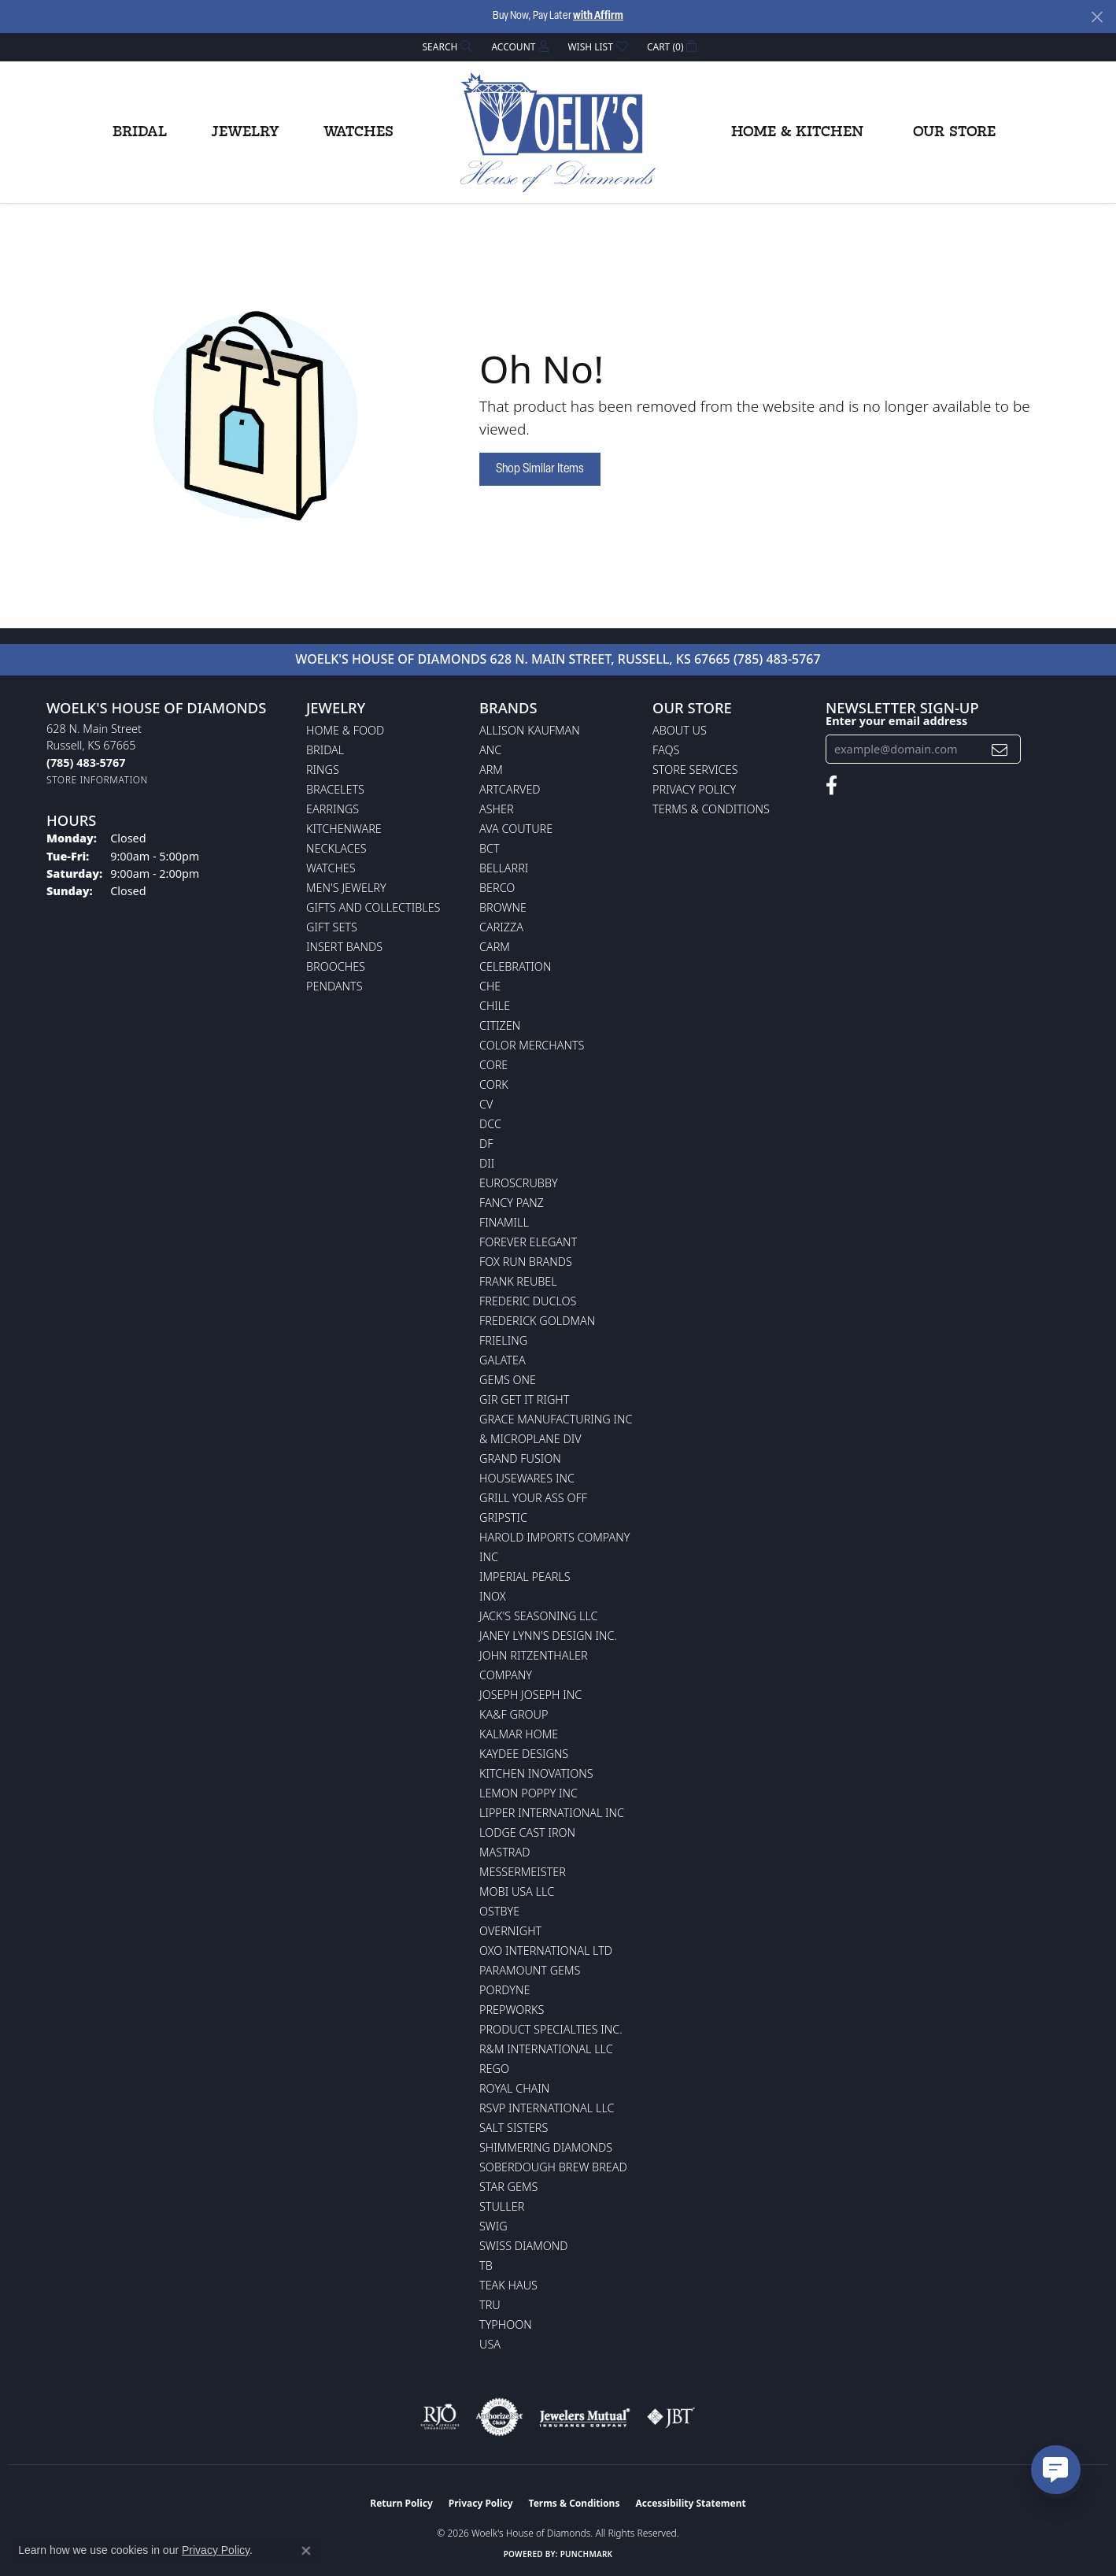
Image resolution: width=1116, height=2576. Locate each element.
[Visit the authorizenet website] (499, 2417)
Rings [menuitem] (322, 769)
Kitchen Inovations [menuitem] (536, 1773)
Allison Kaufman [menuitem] (529, 730)
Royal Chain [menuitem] (514, 2088)
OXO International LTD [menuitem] (545, 1950)
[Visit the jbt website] (671, 2417)
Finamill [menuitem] (504, 1222)
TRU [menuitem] (490, 2304)
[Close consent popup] (306, 2551)
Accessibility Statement (690, 2503)
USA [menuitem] (490, 2344)
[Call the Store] (85, 762)
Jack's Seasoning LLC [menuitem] (538, 1615)
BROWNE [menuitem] (503, 907)
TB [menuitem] (486, 2265)
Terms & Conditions (711, 808)
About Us (679, 730)
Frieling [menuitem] (503, 1340)
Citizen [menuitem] (499, 1025)
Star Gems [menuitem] (508, 2186)
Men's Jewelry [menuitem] (346, 887)
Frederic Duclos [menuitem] (527, 1301)
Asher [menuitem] (496, 808)
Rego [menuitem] (494, 2068)
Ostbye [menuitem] (499, 1911)
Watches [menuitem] (331, 868)
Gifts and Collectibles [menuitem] (373, 907)
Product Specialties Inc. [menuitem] (551, 2029)
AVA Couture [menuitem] (515, 828)
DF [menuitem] (486, 1143)
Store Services (695, 769)
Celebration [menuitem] (515, 966)
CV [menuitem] (486, 1104)
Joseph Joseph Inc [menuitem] (530, 1694)
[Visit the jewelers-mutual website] (584, 2417)
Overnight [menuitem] (510, 1930)
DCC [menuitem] (490, 1123)
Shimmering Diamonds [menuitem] (545, 2147)
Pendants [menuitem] (334, 986)
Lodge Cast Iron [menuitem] (527, 1832)
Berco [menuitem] (497, 887)
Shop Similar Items (540, 469)
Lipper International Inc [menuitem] (551, 1812)
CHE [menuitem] (490, 986)
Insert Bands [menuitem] (344, 946)
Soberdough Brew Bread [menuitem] (553, 2167)
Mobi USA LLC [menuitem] (516, 1891)
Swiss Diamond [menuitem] (523, 2245)
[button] (446, 47)
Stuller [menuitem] (501, 2206)
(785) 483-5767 (777, 659)
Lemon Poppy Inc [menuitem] (528, 1793)
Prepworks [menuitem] (511, 2009)
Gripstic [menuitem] (503, 1517)
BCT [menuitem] (489, 848)
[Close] (1097, 17)
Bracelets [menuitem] (335, 789)
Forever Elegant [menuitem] (528, 1241)
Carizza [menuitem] (501, 927)
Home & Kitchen (797, 132)
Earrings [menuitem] (332, 808)
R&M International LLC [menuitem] (546, 2048)
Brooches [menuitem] (335, 966)
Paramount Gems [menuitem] (529, 1970)
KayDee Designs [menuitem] (523, 1753)
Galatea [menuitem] (502, 1360)
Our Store (954, 132)
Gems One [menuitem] (507, 1379)
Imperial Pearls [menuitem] (525, 1576)
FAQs (665, 749)
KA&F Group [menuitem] (513, 1714)
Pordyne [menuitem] (504, 1989)
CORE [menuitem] (493, 1064)
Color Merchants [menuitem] (531, 1045)
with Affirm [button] (598, 16)
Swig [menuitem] (493, 2226)
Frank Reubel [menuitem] (518, 1281)
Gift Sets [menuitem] (331, 927)
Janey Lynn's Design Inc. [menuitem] (548, 1635)
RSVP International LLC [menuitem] (547, 2107)
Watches (358, 132)
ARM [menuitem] (491, 769)
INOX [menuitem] (492, 1596)
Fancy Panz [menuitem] (511, 1202)
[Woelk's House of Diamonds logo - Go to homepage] (558, 132)
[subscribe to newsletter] (999, 749)
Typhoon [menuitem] (505, 2324)
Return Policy (401, 2503)
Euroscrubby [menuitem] (518, 1182)
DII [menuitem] (486, 1163)
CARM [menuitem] (494, 946)
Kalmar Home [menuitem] (518, 1734)
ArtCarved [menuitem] (510, 789)
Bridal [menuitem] (325, 749)
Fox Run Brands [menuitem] (525, 1261)
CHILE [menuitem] (494, 1005)
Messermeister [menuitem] (522, 1871)
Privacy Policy (694, 789)
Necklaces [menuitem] (336, 848)
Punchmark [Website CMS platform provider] (586, 2553)
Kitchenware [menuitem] (344, 828)
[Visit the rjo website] (440, 2417)
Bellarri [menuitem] (503, 868)
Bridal (140, 132)
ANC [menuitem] (490, 749)
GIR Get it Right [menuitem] (524, 1399)
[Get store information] (97, 779)
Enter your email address (896, 720)
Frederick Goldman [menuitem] (537, 1320)
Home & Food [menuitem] (345, 730)
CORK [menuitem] (493, 1084)
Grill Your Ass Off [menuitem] (533, 1497)
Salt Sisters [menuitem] (513, 2127)
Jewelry (245, 132)
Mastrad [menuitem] (504, 1852)
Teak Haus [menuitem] (508, 2285)
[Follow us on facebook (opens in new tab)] (831, 785)
